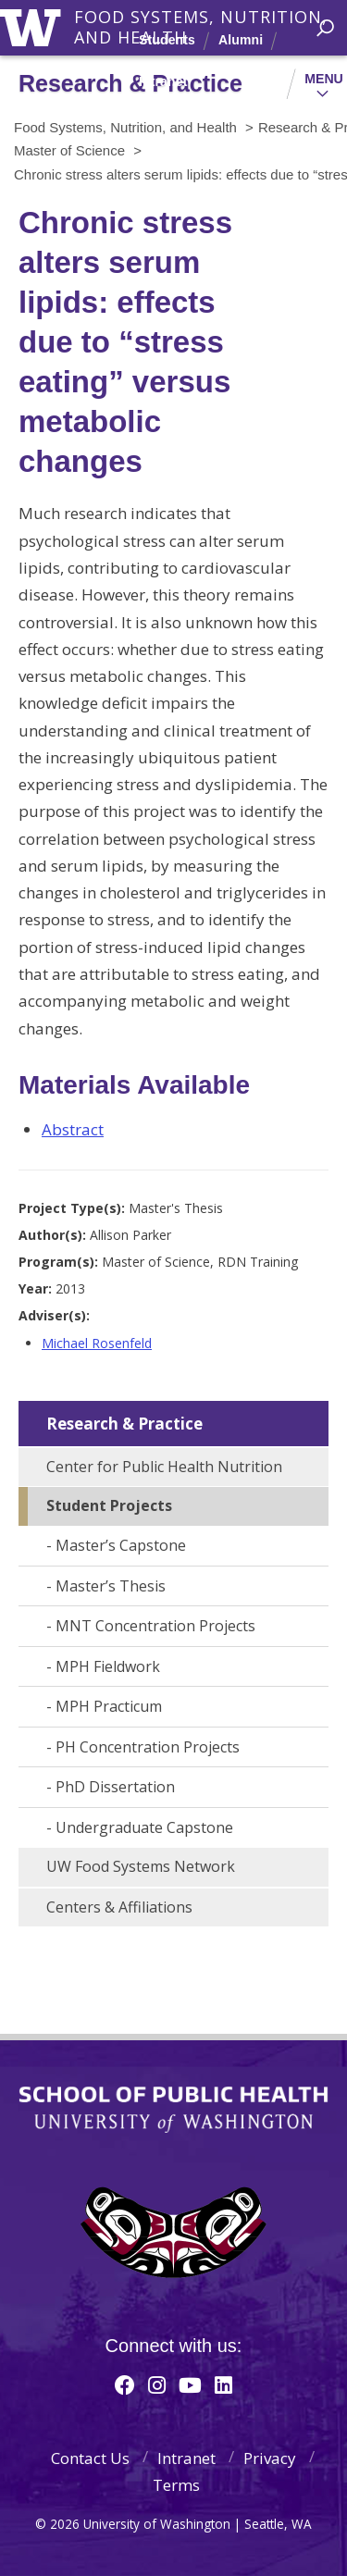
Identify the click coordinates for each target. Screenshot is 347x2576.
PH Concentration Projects (148, 1747)
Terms (176, 2485)
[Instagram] (157, 2384)
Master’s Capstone (121, 1545)
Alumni (240, 39)
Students (167, 39)
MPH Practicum (109, 1706)
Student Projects (109, 1505)
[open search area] (325, 28)
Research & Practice (124, 1423)
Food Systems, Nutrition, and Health (201, 17)
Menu (323, 78)
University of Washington (34, 25)
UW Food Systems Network (140, 1866)
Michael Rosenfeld (97, 1343)
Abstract (73, 1129)
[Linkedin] (223, 2384)
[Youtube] (190, 2384)
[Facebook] (125, 2384)
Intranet (163, 81)
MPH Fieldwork (108, 1666)
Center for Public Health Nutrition (164, 1466)
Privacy (269, 2458)
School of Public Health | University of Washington (173, 2110)
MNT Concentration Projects (155, 1626)
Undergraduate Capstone (144, 1827)
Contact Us (90, 2458)
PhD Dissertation (115, 1787)
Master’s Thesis (111, 1586)
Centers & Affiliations (119, 1907)
